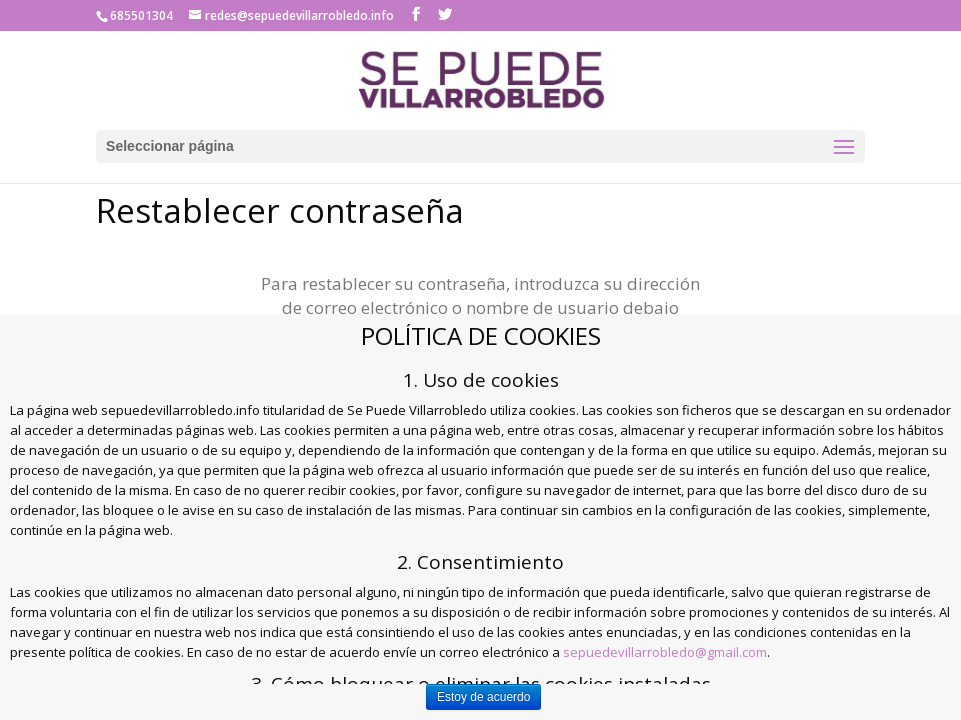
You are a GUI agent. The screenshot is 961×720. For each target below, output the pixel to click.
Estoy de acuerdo (483, 697)
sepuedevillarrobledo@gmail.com (665, 652)
